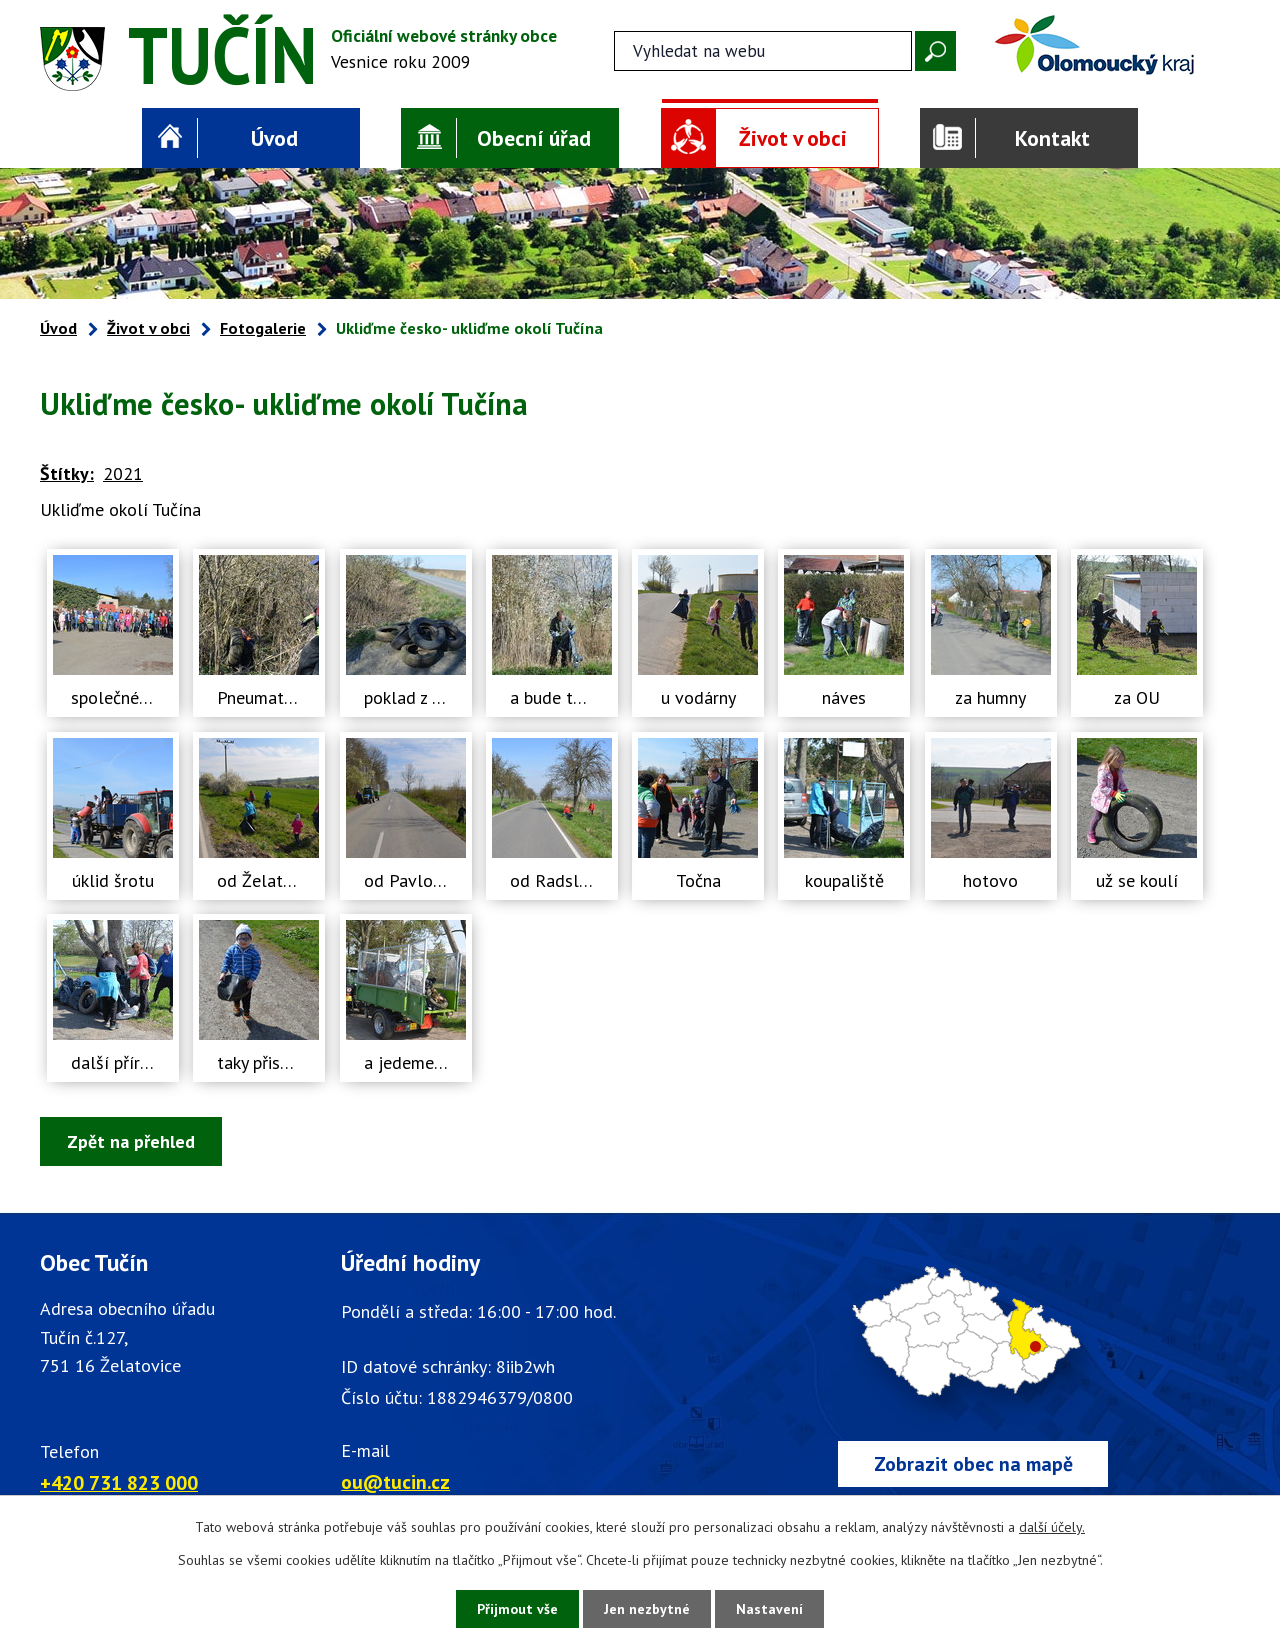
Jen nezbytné (647, 1609)
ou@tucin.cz (395, 1481)
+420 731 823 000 (119, 1482)
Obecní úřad (534, 138)
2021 (123, 473)
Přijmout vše (517, 1609)
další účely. (1052, 1527)
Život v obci (793, 138)
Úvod (274, 138)
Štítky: (67, 473)
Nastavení (769, 1609)
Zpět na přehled (131, 1141)
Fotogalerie (263, 328)
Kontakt (1052, 138)
